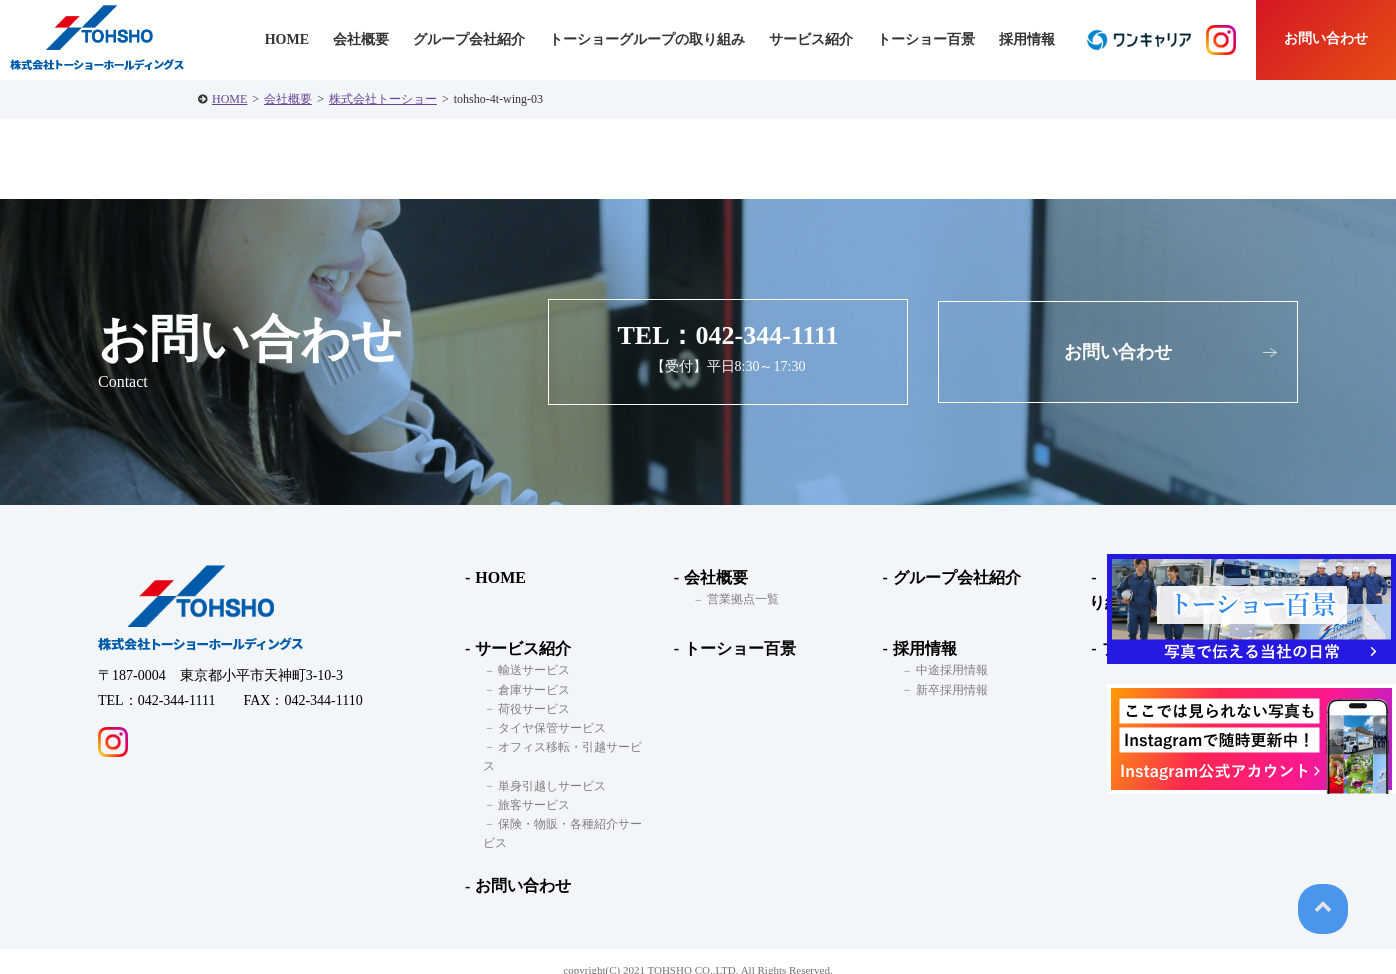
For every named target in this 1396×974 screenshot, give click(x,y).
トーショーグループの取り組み (647, 39)
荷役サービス (531, 709)
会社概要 (288, 99)
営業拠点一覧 (740, 600)
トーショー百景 (926, 39)
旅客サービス (531, 786)
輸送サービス (531, 671)
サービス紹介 (521, 648)
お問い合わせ (1326, 38)
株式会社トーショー (383, 99)
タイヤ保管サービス (549, 728)
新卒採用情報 (948, 690)
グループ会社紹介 (469, 39)
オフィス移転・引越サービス (573, 747)
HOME (229, 99)
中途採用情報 (948, 671)
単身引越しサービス (549, 767)
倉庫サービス (531, 690)
